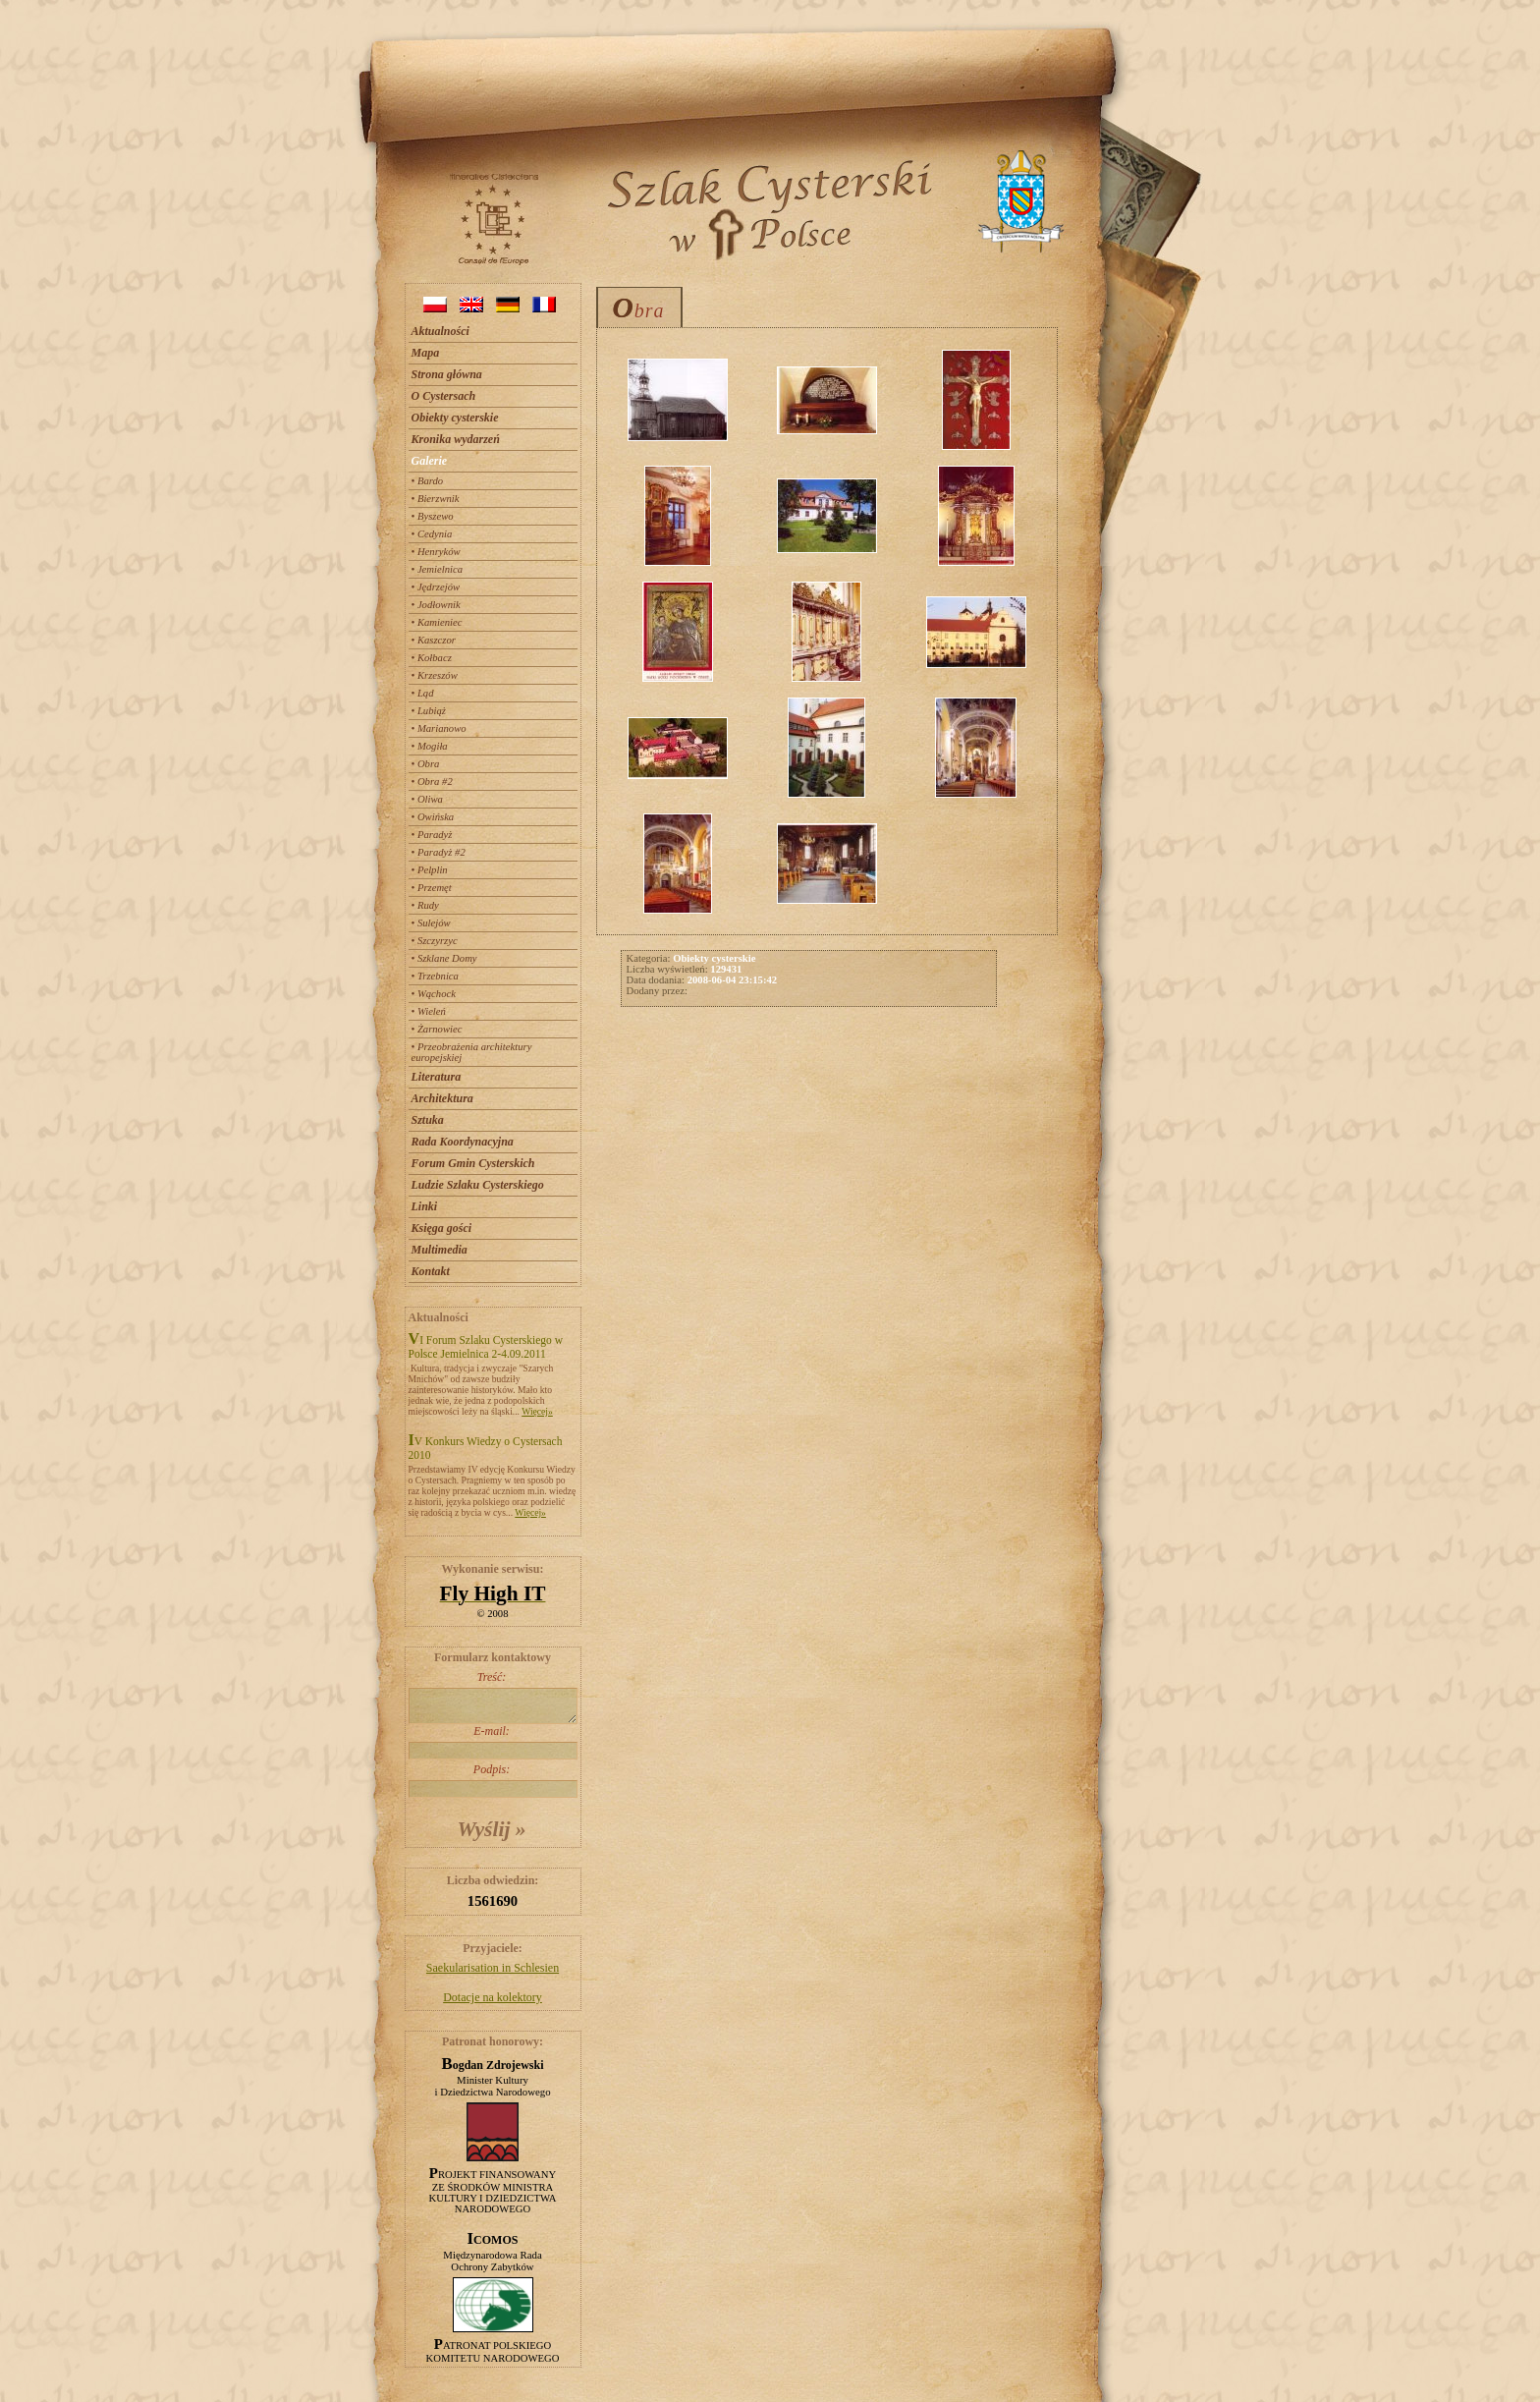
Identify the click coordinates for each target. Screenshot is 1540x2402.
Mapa (426, 353)
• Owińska (433, 816)
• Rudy (425, 905)
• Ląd (423, 693)
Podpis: (492, 1780)
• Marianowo (439, 728)
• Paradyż (432, 834)
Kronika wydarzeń (456, 439)
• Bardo (428, 480)
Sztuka (428, 1120)
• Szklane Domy (444, 958)
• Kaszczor (434, 640)
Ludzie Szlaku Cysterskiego (478, 1185)
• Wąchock (434, 993)
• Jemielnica (438, 569)
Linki (425, 1206)
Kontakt (431, 1271)
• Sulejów (431, 923)
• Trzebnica (435, 976)
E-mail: (492, 1742)
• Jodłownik (436, 604)
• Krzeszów (435, 675)
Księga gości (442, 1228)
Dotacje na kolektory (492, 1997)
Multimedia (440, 1250)
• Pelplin (430, 870)
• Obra (426, 763)
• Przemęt (432, 887)
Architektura (442, 1098)
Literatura (437, 1077)
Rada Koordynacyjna (463, 1141)
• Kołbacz (432, 657)
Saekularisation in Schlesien (492, 1968)
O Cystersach (444, 396)
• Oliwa (427, 799)
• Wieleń (429, 1011)
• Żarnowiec (437, 1029)
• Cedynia (432, 534)
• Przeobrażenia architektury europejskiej (472, 1052)
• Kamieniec (437, 622)
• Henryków (436, 551)
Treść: (492, 1697)
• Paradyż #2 (439, 852)
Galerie (430, 461)
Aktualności (440, 331)
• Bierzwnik (436, 498)
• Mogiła (430, 746)
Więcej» (537, 1411)
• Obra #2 (432, 781)
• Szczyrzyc (435, 940)
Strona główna (447, 374)
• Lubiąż (429, 710)
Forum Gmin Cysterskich (473, 1163)
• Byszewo (433, 516)
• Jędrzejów (436, 587)
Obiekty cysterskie (455, 417)
